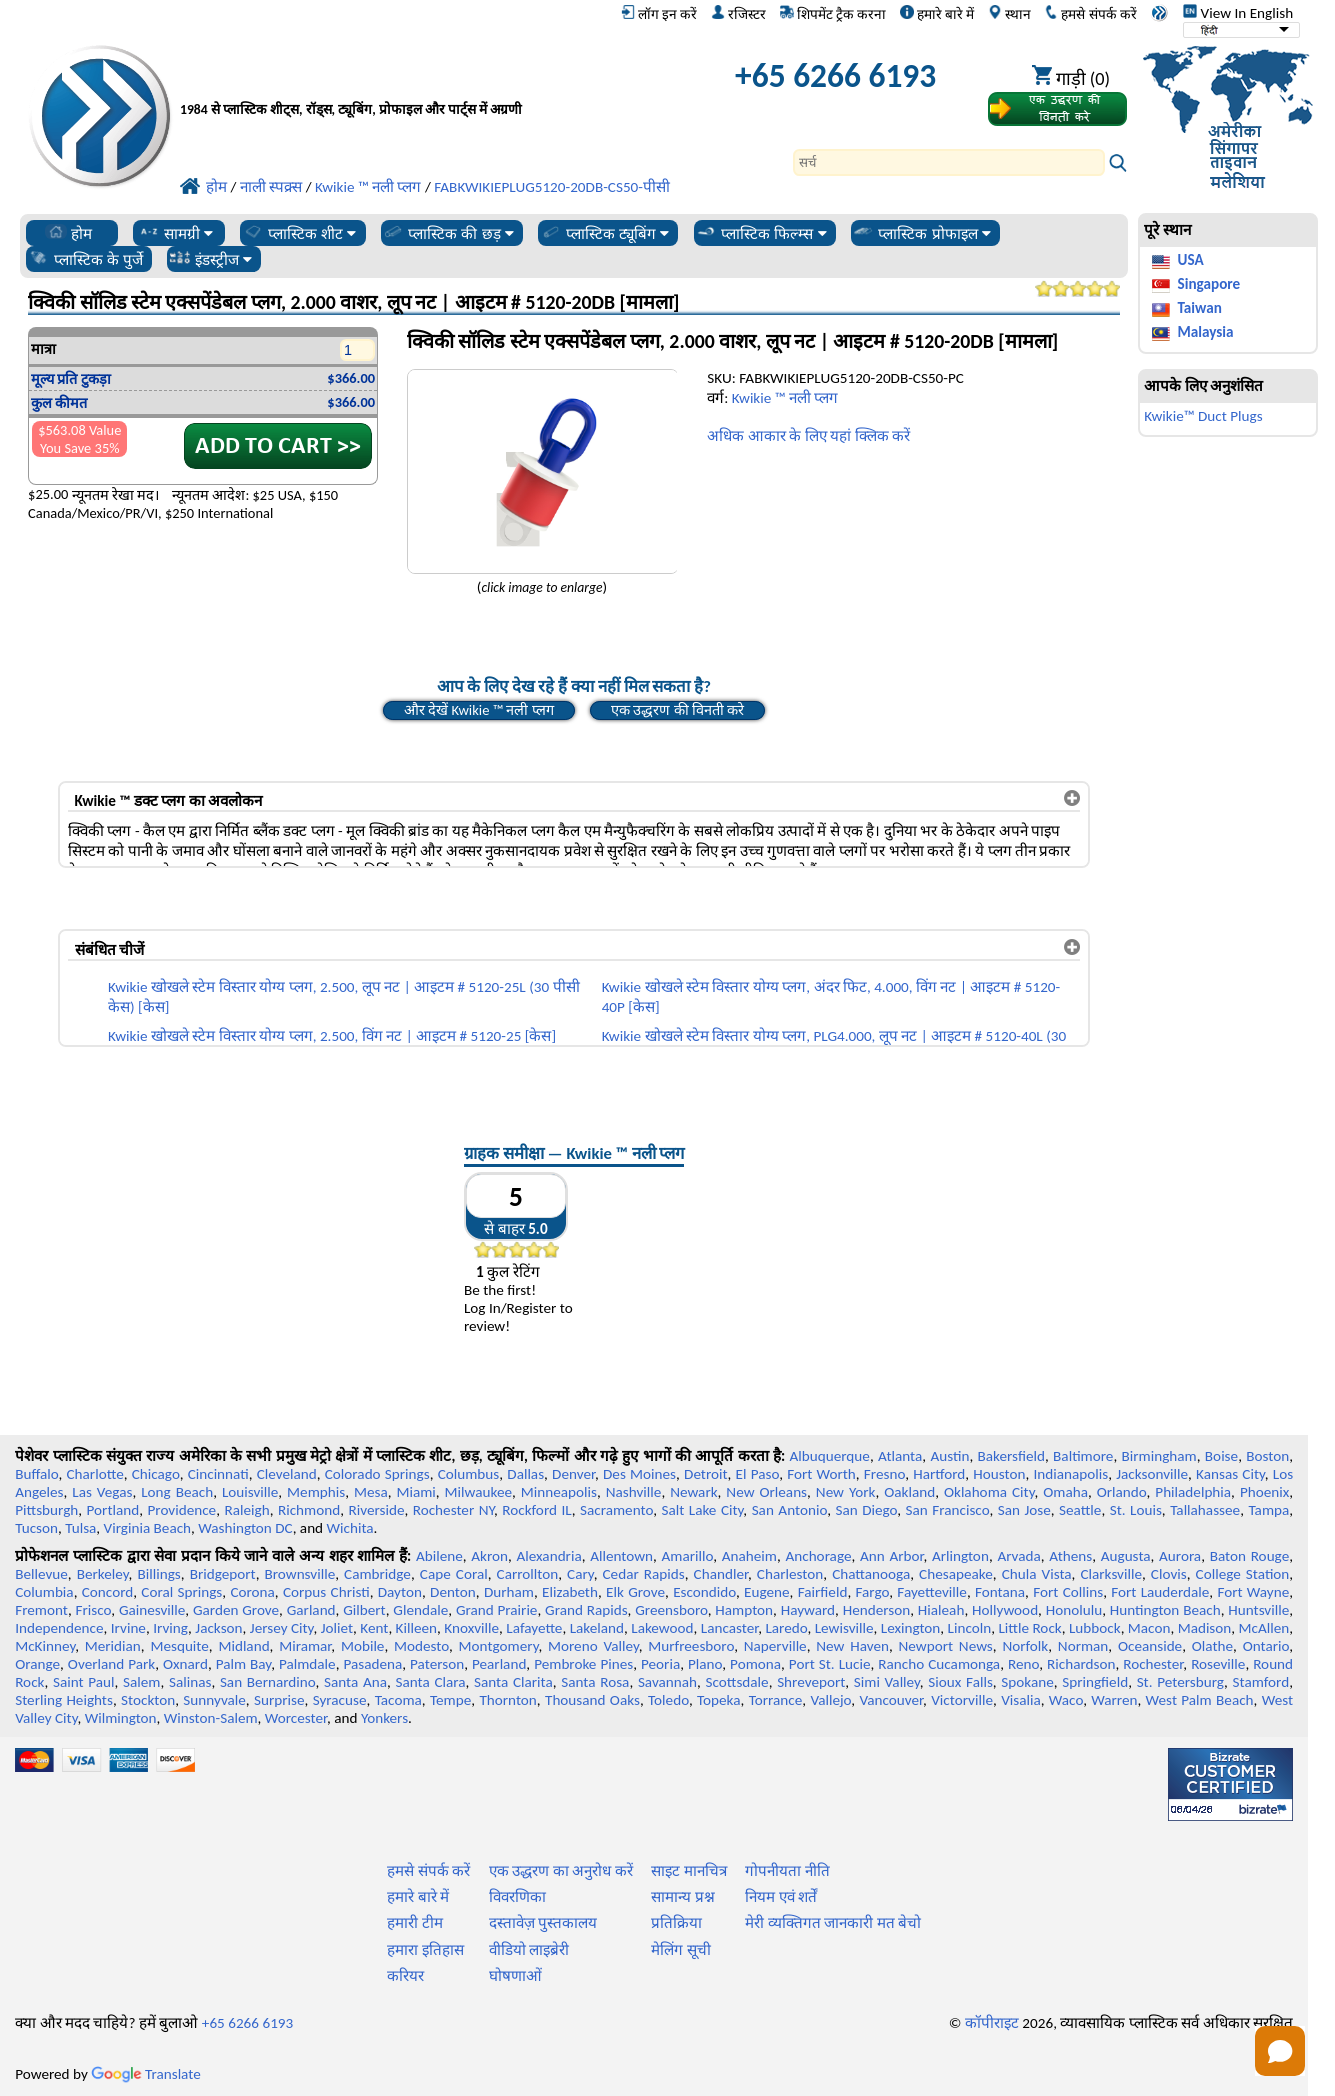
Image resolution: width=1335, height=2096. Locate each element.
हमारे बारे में (937, 14)
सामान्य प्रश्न (682, 1897)
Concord (107, 1592)
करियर (405, 1976)
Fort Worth (821, 1474)
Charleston (790, 1574)
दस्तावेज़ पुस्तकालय (543, 1923)
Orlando (1122, 1492)
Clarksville (1111, 1574)
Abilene (439, 1556)
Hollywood (1005, 1610)
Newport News (946, 1646)
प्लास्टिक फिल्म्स (761, 233)
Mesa (371, 1492)
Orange (37, 1664)
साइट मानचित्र (688, 1871)
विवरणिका (517, 1897)
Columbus (469, 1474)
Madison (1205, 1628)
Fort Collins (1068, 1592)
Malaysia (1205, 332)
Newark (693, 1492)
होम (68, 233)
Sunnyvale (214, 1700)
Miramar (305, 1646)
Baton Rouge (1250, 1556)
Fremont (41, 1610)
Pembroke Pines (583, 1664)
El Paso (758, 1474)
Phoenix (1264, 1492)
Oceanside (1150, 1646)
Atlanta (900, 1456)
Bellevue (41, 1574)
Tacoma (398, 1700)
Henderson (877, 1610)
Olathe (1212, 1646)
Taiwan (1199, 308)
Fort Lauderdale (1160, 1592)
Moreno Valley (593, 1646)
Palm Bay (243, 1664)
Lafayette (534, 1628)
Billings (158, 1574)
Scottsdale (737, 1682)
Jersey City (282, 1628)
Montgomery (499, 1646)
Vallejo (830, 1700)
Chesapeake (956, 1574)
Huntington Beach (1165, 1610)
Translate (146, 2074)
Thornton (507, 1700)
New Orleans (766, 1492)
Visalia (1021, 1700)
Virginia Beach (148, 1528)
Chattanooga (871, 1574)
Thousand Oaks (592, 1700)
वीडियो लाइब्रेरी (529, 1950)
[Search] (949, 162)
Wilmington (121, 1718)
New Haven (852, 1646)
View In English (1238, 13)
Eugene (767, 1592)
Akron (489, 1556)
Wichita (350, 1528)
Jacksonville (1152, 1474)
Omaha (1065, 1492)
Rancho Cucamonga (939, 1664)
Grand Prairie (497, 1610)
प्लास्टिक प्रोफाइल (921, 233)
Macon (1149, 1628)
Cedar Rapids (644, 1574)
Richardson (1081, 1664)
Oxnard (185, 1664)
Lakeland (597, 1628)
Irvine (128, 1628)
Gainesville (152, 1610)
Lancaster (729, 1628)
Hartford (939, 1474)
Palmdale (307, 1664)
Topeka (719, 1700)
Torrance (776, 1700)
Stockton (148, 1700)
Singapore (1208, 284)
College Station (1243, 1574)
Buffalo (36, 1474)
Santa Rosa (595, 1682)
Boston (1267, 1456)
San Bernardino (268, 1682)
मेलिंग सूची (680, 1950)
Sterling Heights (64, 1700)
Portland (113, 1510)
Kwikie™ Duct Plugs (1203, 416)
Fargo (872, 1592)
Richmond (309, 1510)
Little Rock (1029, 1628)
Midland (243, 1646)
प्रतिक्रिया (676, 1923)
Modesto (421, 1646)
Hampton (744, 1610)
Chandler (721, 1574)
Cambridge (377, 1574)
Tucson (36, 1528)
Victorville (962, 1700)
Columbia (44, 1592)
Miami (415, 1492)
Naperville (775, 1646)
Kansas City (1230, 1474)
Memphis (316, 1492)
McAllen (1264, 1628)
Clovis (1169, 1574)
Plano (705, 1664)
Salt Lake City (702, 1510)
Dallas (525, 1474)
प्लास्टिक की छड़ (448, 233)
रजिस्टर (738, 14)
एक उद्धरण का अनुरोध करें (561, 1871)
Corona (252, 1592)
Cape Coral (454, 1574)
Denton (453, 1592)
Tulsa (80, 1528)
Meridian (113, 1646)
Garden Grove (236, 1610)
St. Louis (1136, 1510)
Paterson (437, 1664)
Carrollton (528, 1574)
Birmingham (1159, 1456)
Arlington (960, 1556)
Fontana (1000, 1592)
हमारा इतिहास (425, 1950)
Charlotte (95, 1474)
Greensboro (671, 1610)
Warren (1114, 1700)
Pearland (499, 1664)
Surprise (279, 1700)
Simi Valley (887, 1682)
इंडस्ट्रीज (210, 259)
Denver (573, 1474)
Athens (1070, 1556)
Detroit (706, 1474)
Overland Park (111, 1664)
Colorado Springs (377, 1474)
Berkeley (103, 1574)
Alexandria (548, 1556)
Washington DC (245, 1528)
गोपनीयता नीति (787, 1871)
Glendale (420, 1610)
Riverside (376, 1510)
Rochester (1153, 1664)
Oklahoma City (989, 1492)
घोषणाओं (515, 1976)
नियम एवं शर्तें (781, 1897)
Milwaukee (478, 1492)
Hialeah (941, 1610)
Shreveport (811, 1682)
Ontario (1266, 1646)
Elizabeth (570, 1592)
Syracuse (340, 1700)
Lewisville (844, 1628)
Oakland (909, 1492)
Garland (311, 1610)
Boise (1221, 1456)
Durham (509, 1592)
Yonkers (384, 1718)
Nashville (634, 1492)
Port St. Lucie (830, 1664)
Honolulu (1074, 1610)
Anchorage (818, 1556)
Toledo (668, 1700)
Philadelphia (1193, 1492)
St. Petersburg (1180, 1682)
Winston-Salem (211, 1718)
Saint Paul (84, 1682)
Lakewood (662, 1628)
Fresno (884, 1474)
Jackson (218, 1628)
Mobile (363, 1646)
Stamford (1261, 1682)
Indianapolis (1070, 1474)
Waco (1066, 1700)
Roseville (1218, 1664)
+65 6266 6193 (835, 75)
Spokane (1027, 1682)
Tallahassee (1205, 1510)
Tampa (1268, 1510)
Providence (182, 1510)
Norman (1083, 1646)
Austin (949, 1456)
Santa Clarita (513, 1682)
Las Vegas (102, 1492)
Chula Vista (1037, 1574)
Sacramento (616, 1510)
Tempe (450, 1700)
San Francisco (948, 1510)
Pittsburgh (46, 1510)
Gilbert (364, 1610)
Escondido (704, 1592)
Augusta (1126, 1556)
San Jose (1024, 1510)
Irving (170, 1628)
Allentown (621, 1556)
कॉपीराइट (992, 2023)
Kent (374, 1628)
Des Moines (639, 1474)
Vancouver (891, 1700)
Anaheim (749, 1556)
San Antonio (790, 1510)
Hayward (808, 1610)
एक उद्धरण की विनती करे (677, 710)
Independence (59, 1628)
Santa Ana (355, 1682)
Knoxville (471, 1628)
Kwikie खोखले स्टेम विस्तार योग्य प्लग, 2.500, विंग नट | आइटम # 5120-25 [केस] (332, 1036)
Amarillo (688, 1556)
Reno (1023, 1664)
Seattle (1080, 1510)
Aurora (1180, 1556)
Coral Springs (181, 1592)
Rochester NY (453, 1510)
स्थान (1009, 14)
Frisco (94, 1610)
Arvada (1018, 1556)
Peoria (660, 1664)
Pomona (755, 1664)
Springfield (1095, 1682)
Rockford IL (536, 1510)
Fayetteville (932, 1592)
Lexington (911, 1628)
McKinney (45, 1646)
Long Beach (177, 1492)
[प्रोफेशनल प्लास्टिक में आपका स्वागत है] (431, 80)
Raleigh (246, 1510)
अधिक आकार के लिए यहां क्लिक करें (808, 436)
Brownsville (300, 1574)
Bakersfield (1011, 1456)
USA (1190, 260)
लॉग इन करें (659, 14)
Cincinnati (218, 1474)
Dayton (400, 1592)
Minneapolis (559, 1492)
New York (846, 1492)
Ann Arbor (892, 1556)
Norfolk (1025, 1646)
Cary (580, 1574)
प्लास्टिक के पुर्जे (86, 259)
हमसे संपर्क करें (1090, 14)
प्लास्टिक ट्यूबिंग (605, 233)
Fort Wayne (1253, 1592)
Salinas (190, 1682)
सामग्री (175, 233)
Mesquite (179, 1646)
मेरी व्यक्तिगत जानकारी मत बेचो (833, 1923)
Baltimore (1083, 1456)
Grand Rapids (586, 1610)
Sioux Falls (960, 1682)
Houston (999, 1474)
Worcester (296, 1718)
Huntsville (1258, 1610)
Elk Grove (635, 1592)
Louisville (250, 1492)
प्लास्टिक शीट (299, 233)
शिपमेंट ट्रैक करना (833, 14)
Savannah (667, 1682)
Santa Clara (430, 1682)
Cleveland (287, 1474)
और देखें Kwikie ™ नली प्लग (479, 710)
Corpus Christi (326, 1592)
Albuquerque (830, 1456)
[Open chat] (1280, 2051)
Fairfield (823, 1592)
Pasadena (372, 1664)
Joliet (337, 1628)
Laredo (786, 1628)
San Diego (866, 1510)
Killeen (416, 1628)
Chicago (156, 1474)
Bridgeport (223, 1574)
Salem (141, 1682)
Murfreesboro (691, 1646)
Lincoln (970, 1628)
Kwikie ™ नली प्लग (785, 398)
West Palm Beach (1200, 1700)
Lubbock (1095, 1628)
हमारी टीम (414, 1923)
